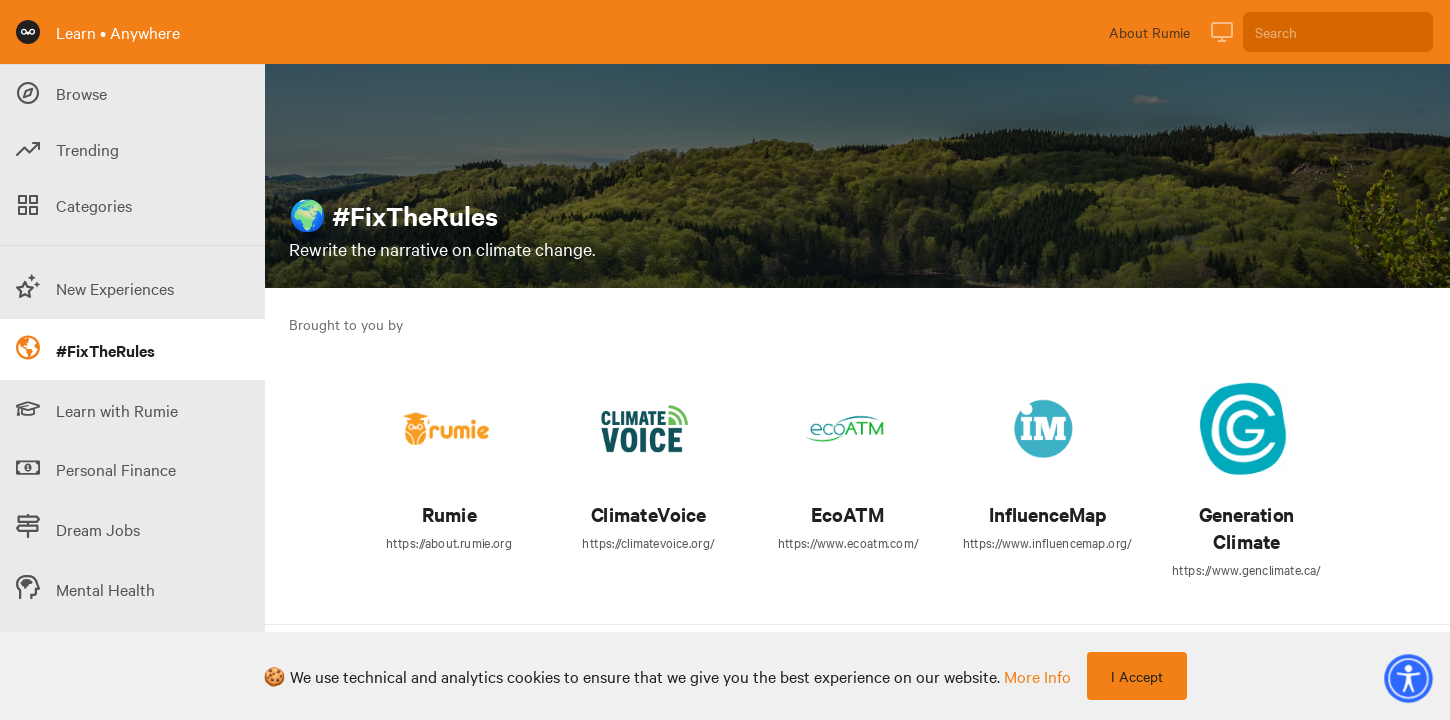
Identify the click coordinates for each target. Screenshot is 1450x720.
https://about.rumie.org (449, 542)
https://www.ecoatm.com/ (848, 542)
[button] (1408, 678)
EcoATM (847, 514)
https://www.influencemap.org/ (1047, 542)
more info (1037, 676)
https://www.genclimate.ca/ (1246, 569)
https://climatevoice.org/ (648, 542)
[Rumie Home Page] (28, 32)
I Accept (1137, 676)
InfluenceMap (1047, 514)
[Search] (1338, 32)
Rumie (449, 514)
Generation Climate (1246, 528)
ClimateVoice (648, 514)
